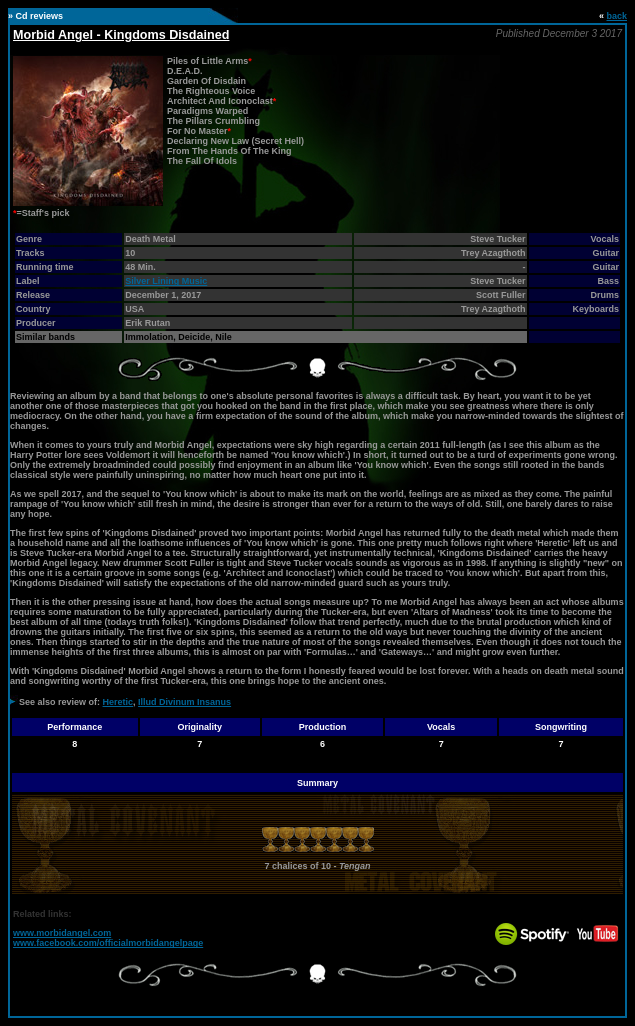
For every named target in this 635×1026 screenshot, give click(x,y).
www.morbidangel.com (62, 933)
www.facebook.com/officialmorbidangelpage (108, 943)
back (616, 16)
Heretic (118, 702)
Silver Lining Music (166, 281)
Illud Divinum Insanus (184, 702)
